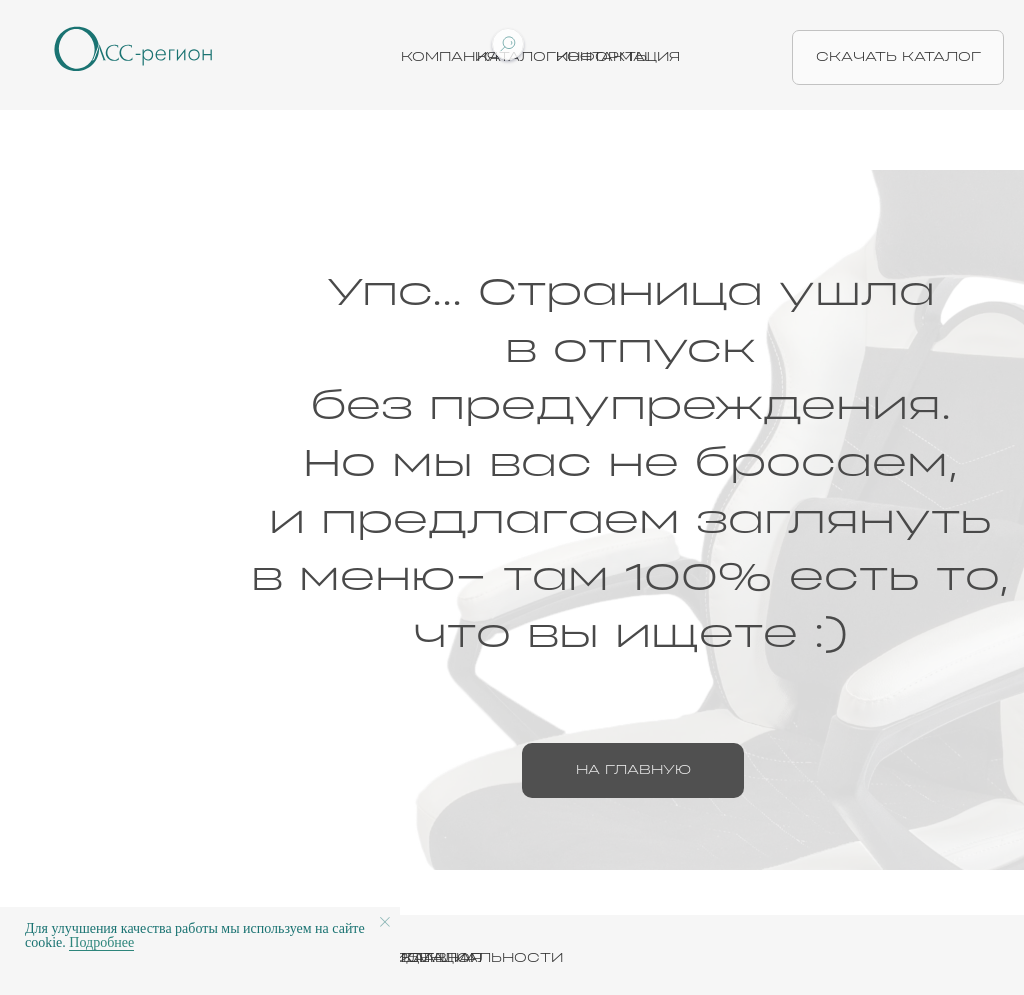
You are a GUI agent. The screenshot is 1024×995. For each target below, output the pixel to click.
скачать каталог (898, 57)
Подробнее (101, 942)
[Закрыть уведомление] (385, 922)
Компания (449, 57)
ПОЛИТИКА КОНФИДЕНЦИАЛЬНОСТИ (402, 958)
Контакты (603, 57)
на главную (633, 770)
